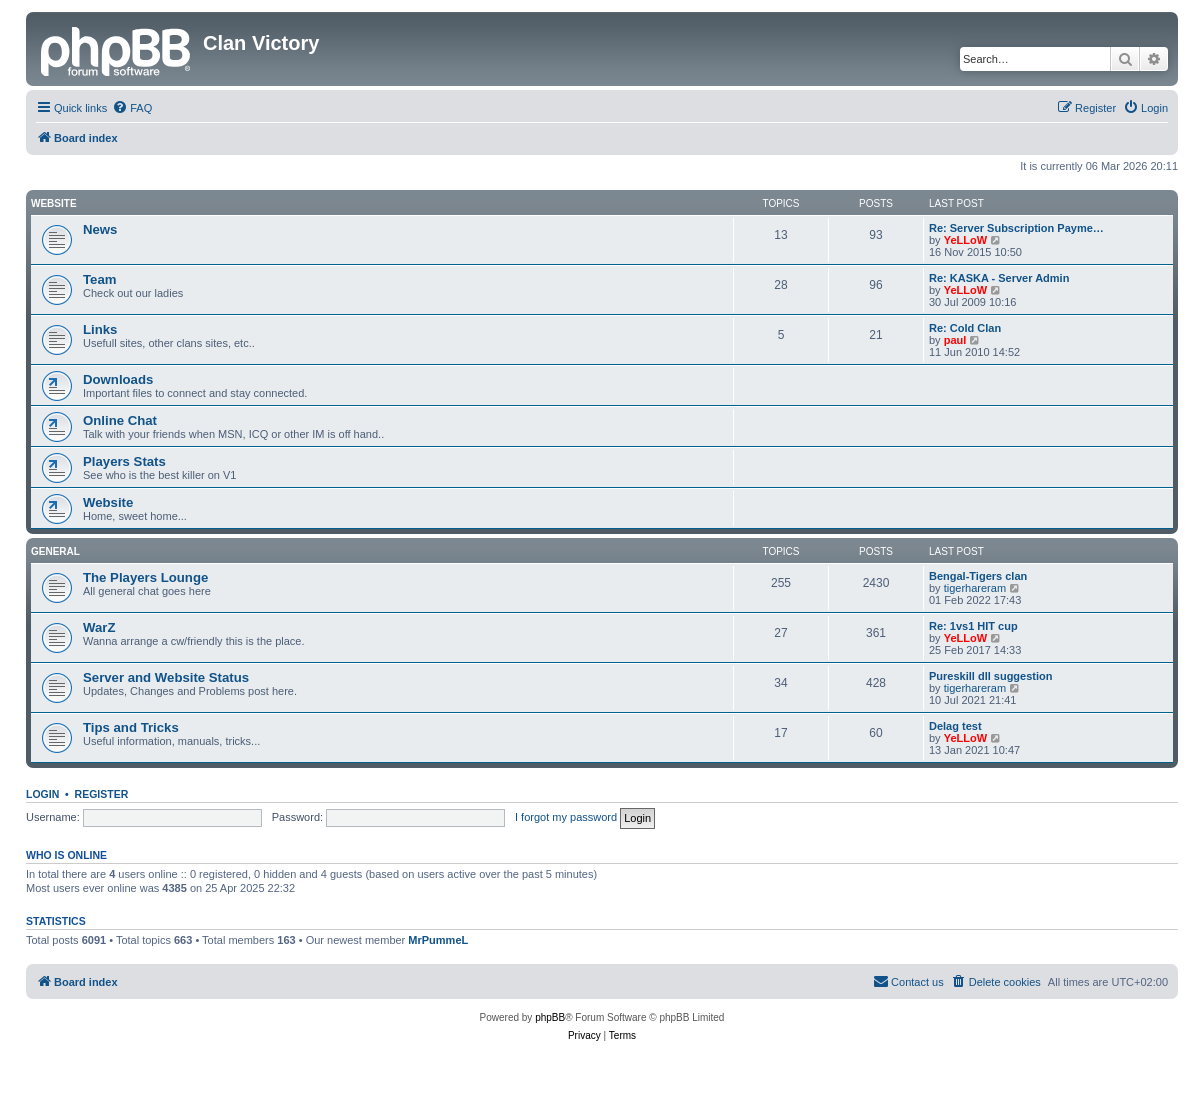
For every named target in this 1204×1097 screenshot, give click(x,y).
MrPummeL (438, 940)
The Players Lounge (145, 577)
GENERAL (55, 551)
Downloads (118, 379)
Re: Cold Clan (965, 328)
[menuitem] (132, 108)
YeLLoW (965, 240)
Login (42, 794)
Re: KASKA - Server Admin (999, 278)
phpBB (550, 1017)
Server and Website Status (166, 677)
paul (955, 340)
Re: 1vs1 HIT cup (973, 626)
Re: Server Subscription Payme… (1016, 228)
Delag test (955, 726)
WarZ (99, 627)
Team (99, 279)
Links (100, 329)
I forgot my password (566, 817)
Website (54, 203)
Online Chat (120, 420)
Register (102, 794)
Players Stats (124, 461)
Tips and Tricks (131, 727)
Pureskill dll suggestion (990, 676)
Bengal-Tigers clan (978, 576)
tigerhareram (975, 588)
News (100, 229)
